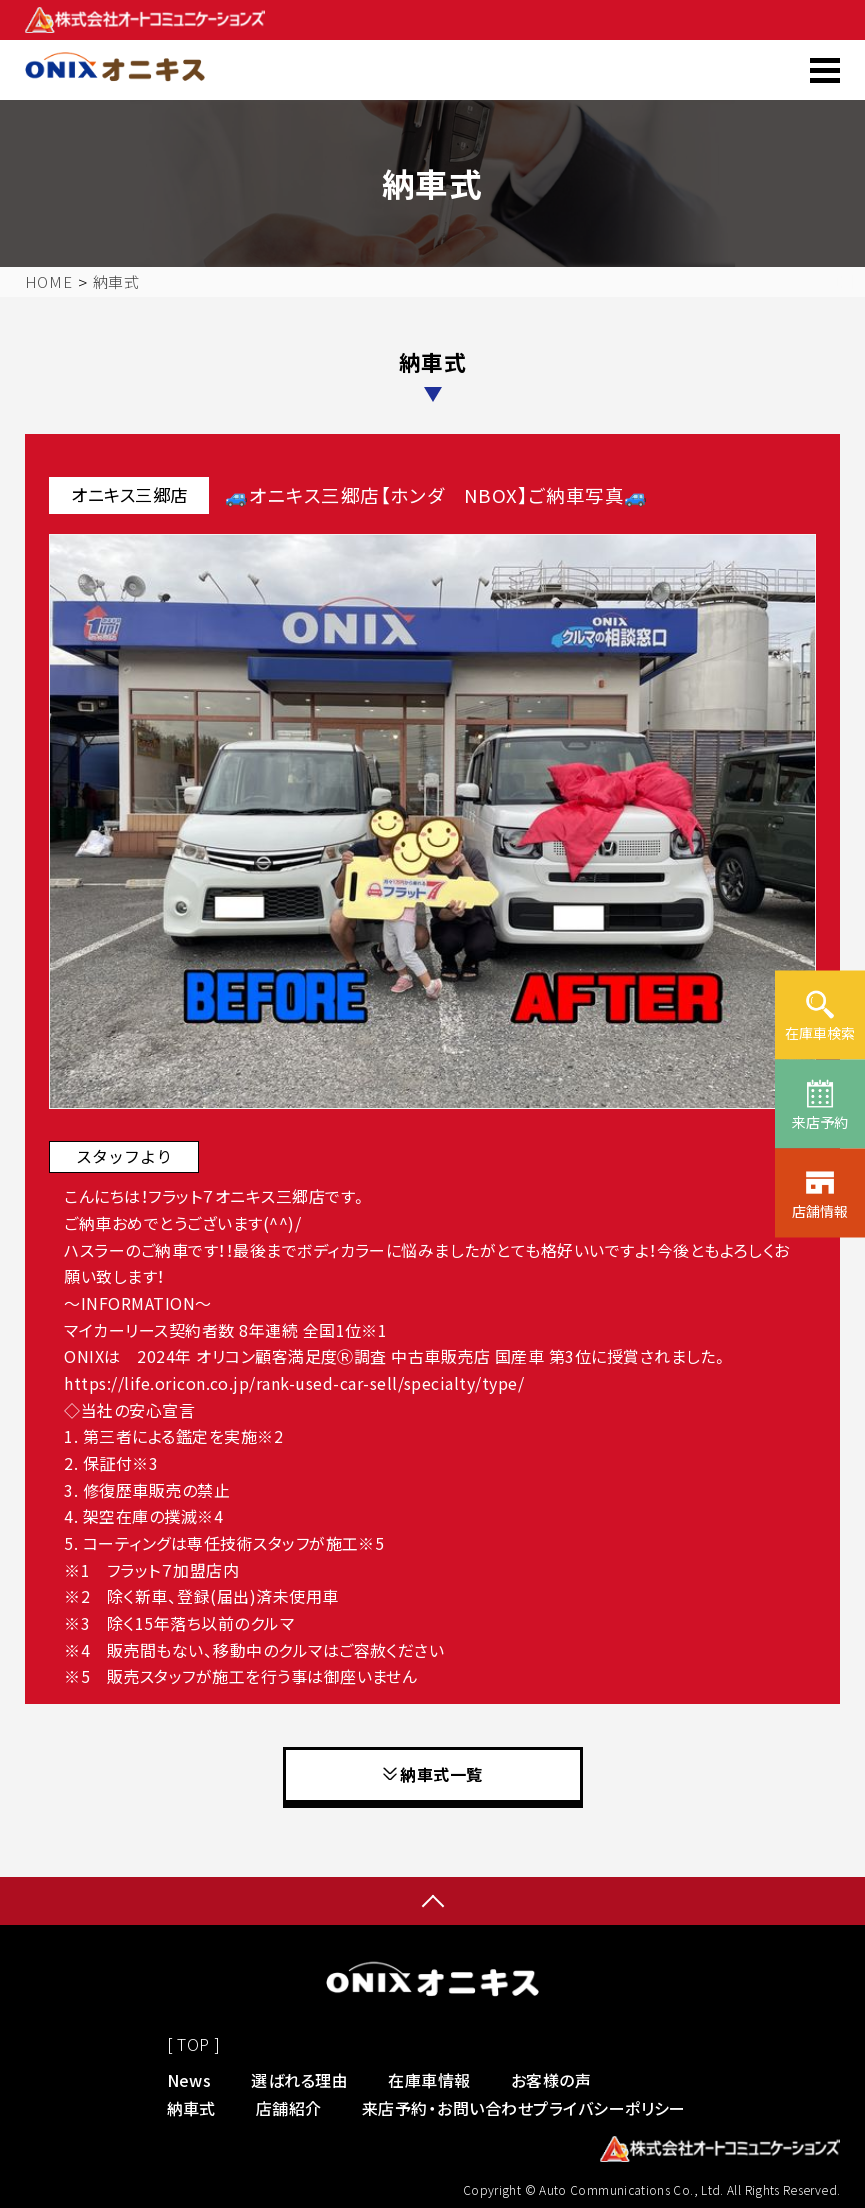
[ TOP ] (194, 2044)
